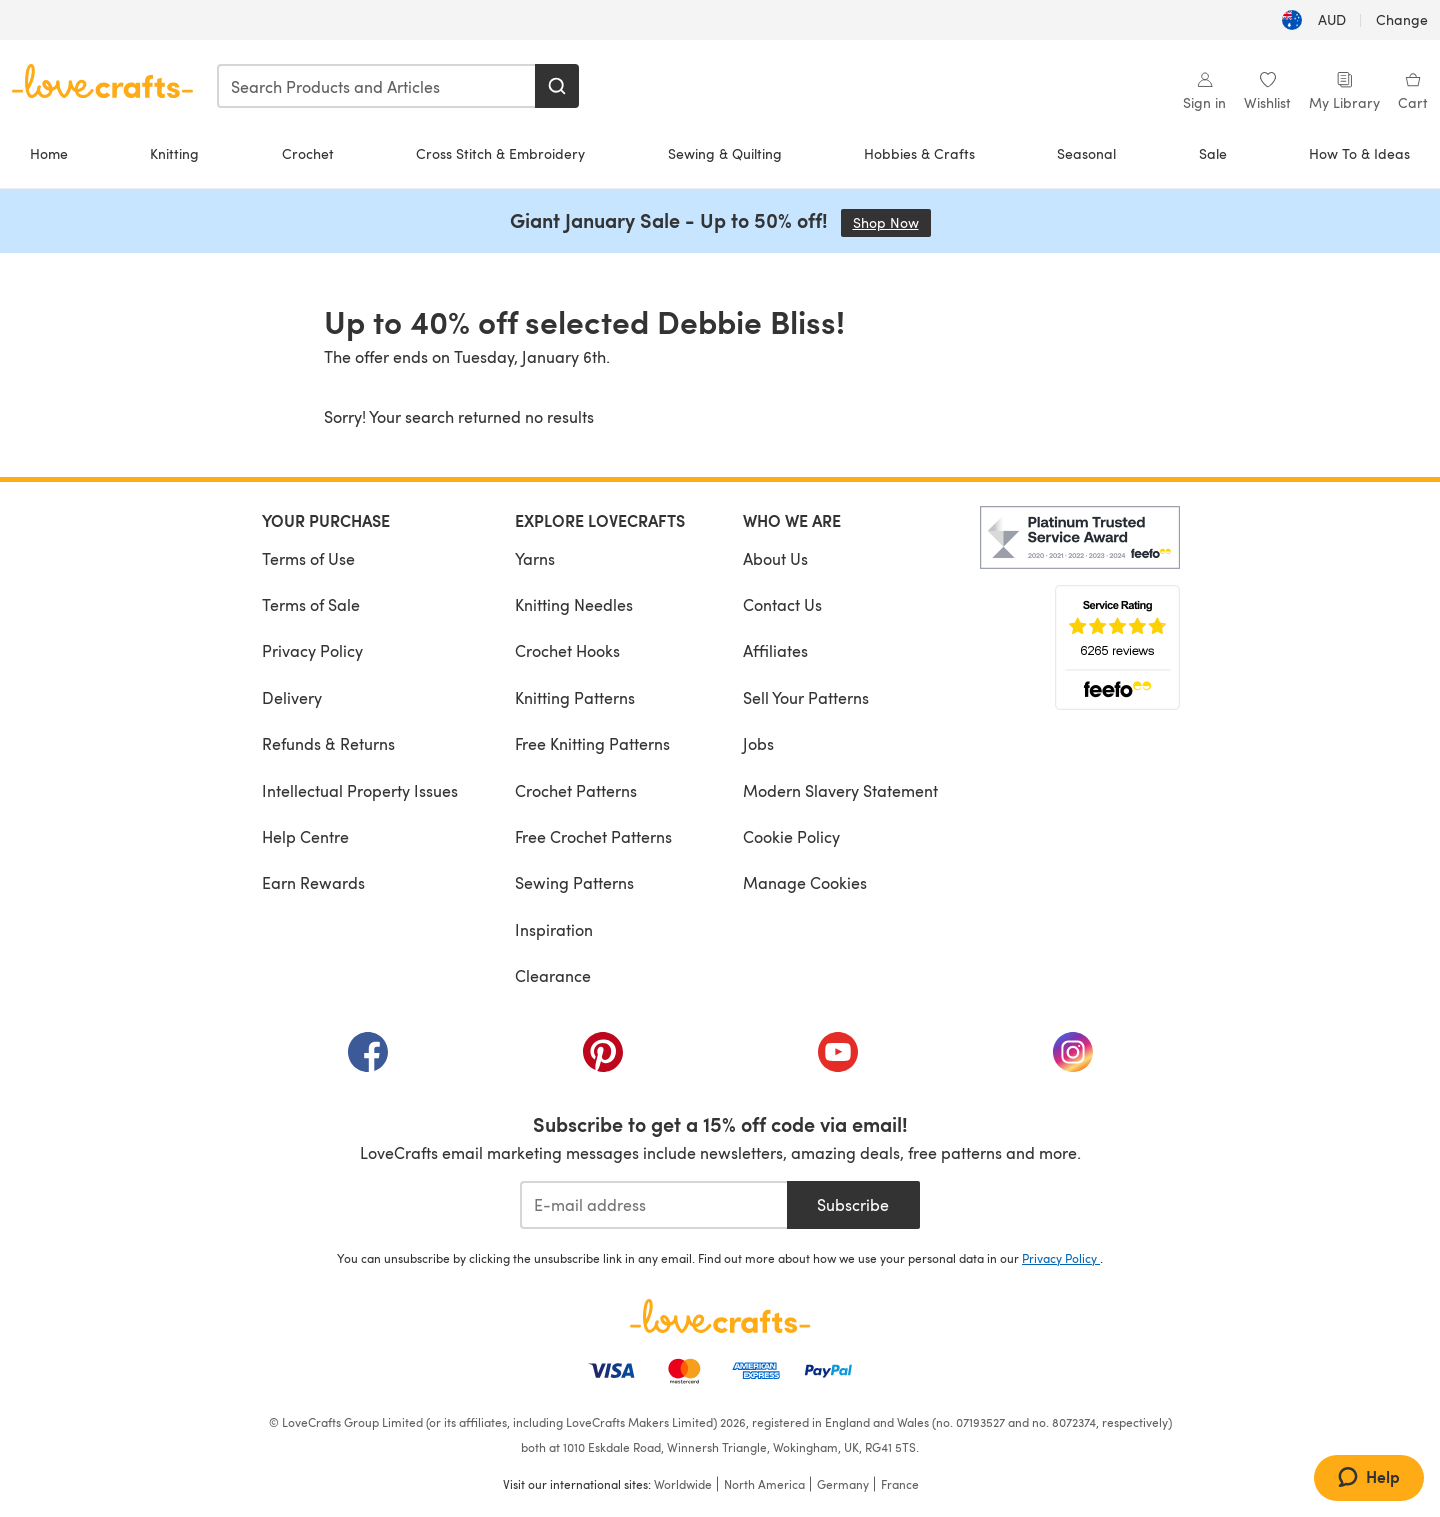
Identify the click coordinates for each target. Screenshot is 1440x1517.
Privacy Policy (312, 650)
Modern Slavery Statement (840, 790)
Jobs (758, 743)
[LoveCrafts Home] (720, 1316)
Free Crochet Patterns (593, 836)
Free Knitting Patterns (592, 743)
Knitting (174, 153)
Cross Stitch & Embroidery (500, 153)
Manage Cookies (805, 882)
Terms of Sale (311, 604)
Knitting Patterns (575, 697)
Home (49, 153)
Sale (1213, 153)
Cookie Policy (791, 836)
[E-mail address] (653, 1205)
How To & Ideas (1359, 153)
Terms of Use (308, 558)
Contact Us (782, 604)
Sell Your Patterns (806, 697)
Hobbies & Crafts (919, 153)
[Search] (557, 86)
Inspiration (554, 929)
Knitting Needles (574, 604)
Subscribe (853, 1204)
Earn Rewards (313, 882)
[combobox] (377, 86)
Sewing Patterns (574, 882)
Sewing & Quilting (725, 153)
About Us (775, 558)
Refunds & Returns (328, 743)
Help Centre (305, 836)
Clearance (553, 975)
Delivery (292, 697)
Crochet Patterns (576, 790)
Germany (843, 1484)
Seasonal (1086, 153)
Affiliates (775, 650)
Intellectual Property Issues (360, 790)
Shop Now (892, 222)
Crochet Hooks (567, 650)
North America (764, 1484)
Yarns (535, 558)
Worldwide (683, 1484)
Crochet (308, 153)
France (900, 1484)
